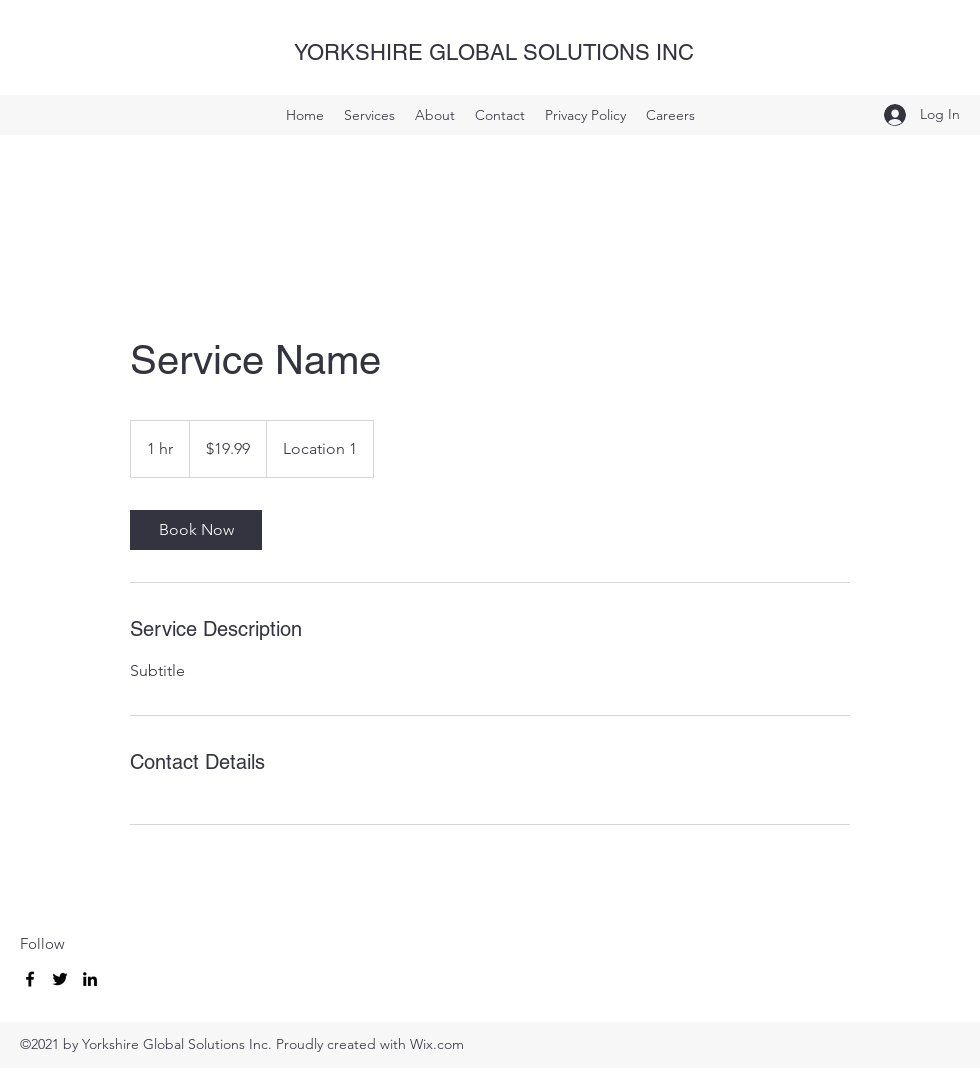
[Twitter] (60, 979)
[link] (196, 530)
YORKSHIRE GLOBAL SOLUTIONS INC (494, 52)
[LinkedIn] (90, 979)
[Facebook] (30, 979)
